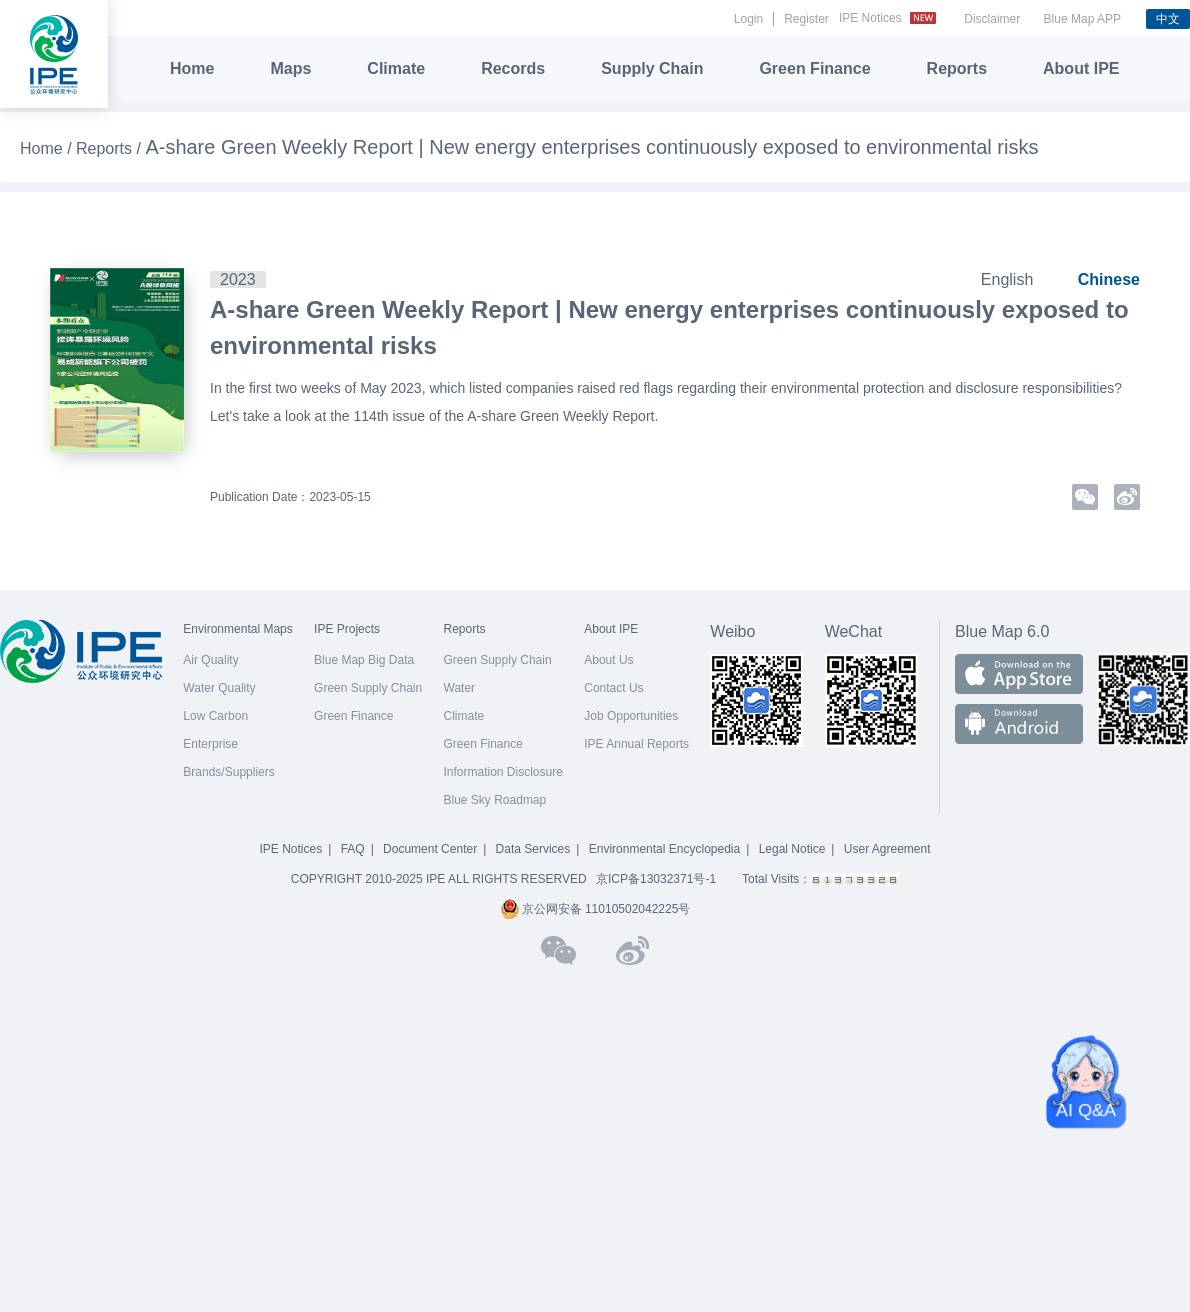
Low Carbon (215, 716)
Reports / (110, 148)
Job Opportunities (631, 716)
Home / (48, 148)
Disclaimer (992, 19)
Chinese (1109, 279)
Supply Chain (652, 68)
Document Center (430, 849)
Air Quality (210, 660)
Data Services (533, 849)
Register (806, 19)
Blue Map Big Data (364, 660)
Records (513, 68)
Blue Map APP (1082, 19)
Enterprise (210, 744)
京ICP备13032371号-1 (656, 879)
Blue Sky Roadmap (495, 800)
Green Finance (814, 68)
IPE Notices (890, 18)
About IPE (1081, 68)
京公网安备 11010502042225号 (595, 909)
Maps (290, 68)
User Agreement (887, 849)
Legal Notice (792, 849)
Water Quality (219, 688)
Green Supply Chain (368, 688)
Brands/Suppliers (228, 772)
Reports (957, 68)
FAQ (353, 849)
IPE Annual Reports (636, 744)
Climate (396, 68)
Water (460, 688)
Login (748, 19)
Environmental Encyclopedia (664, 849)
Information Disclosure (503, 772)
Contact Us (613, 688)
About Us (608, 660)
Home (192, 68)
